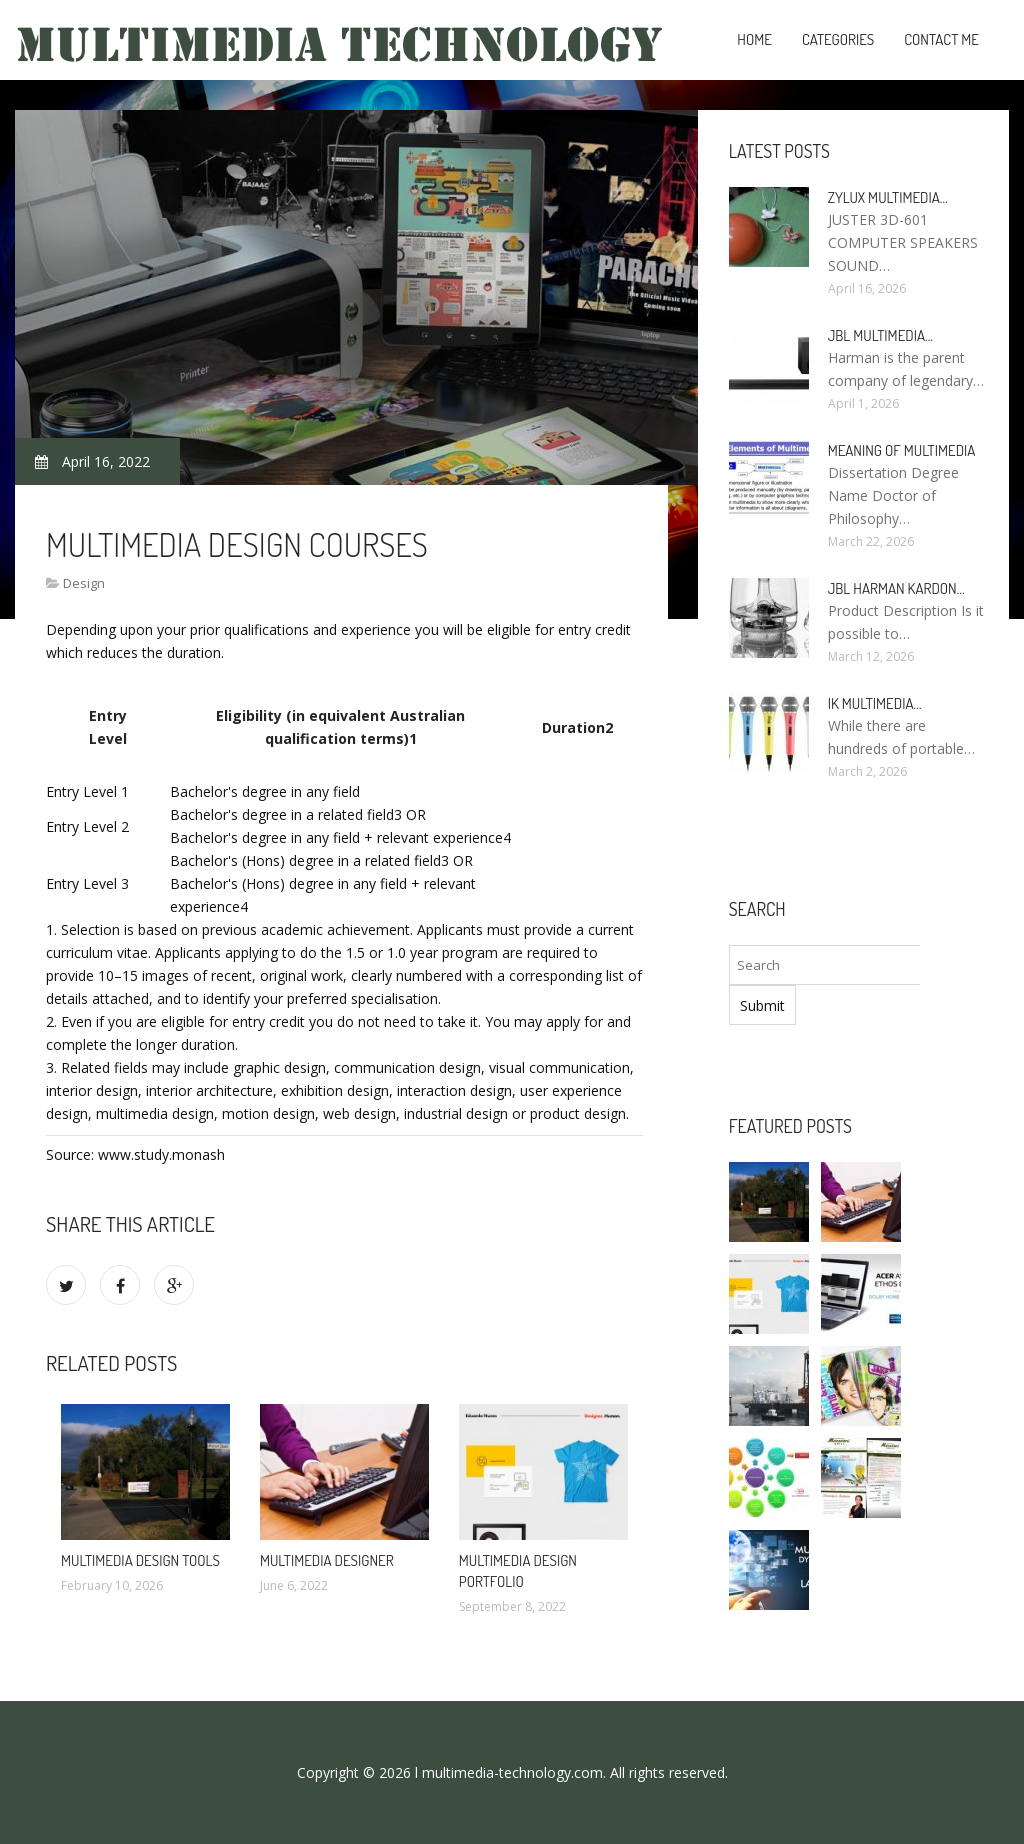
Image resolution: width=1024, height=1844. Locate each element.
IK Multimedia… (875, 703)
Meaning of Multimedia (902, 450)
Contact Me (941, 39)
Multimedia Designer (327, 1560)
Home (754, 39)
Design (84, 583)
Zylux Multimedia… (888, 197)
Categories (838, 39)
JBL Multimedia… (880, 335)
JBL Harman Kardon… (896, 588)
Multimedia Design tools (140, 1560)
